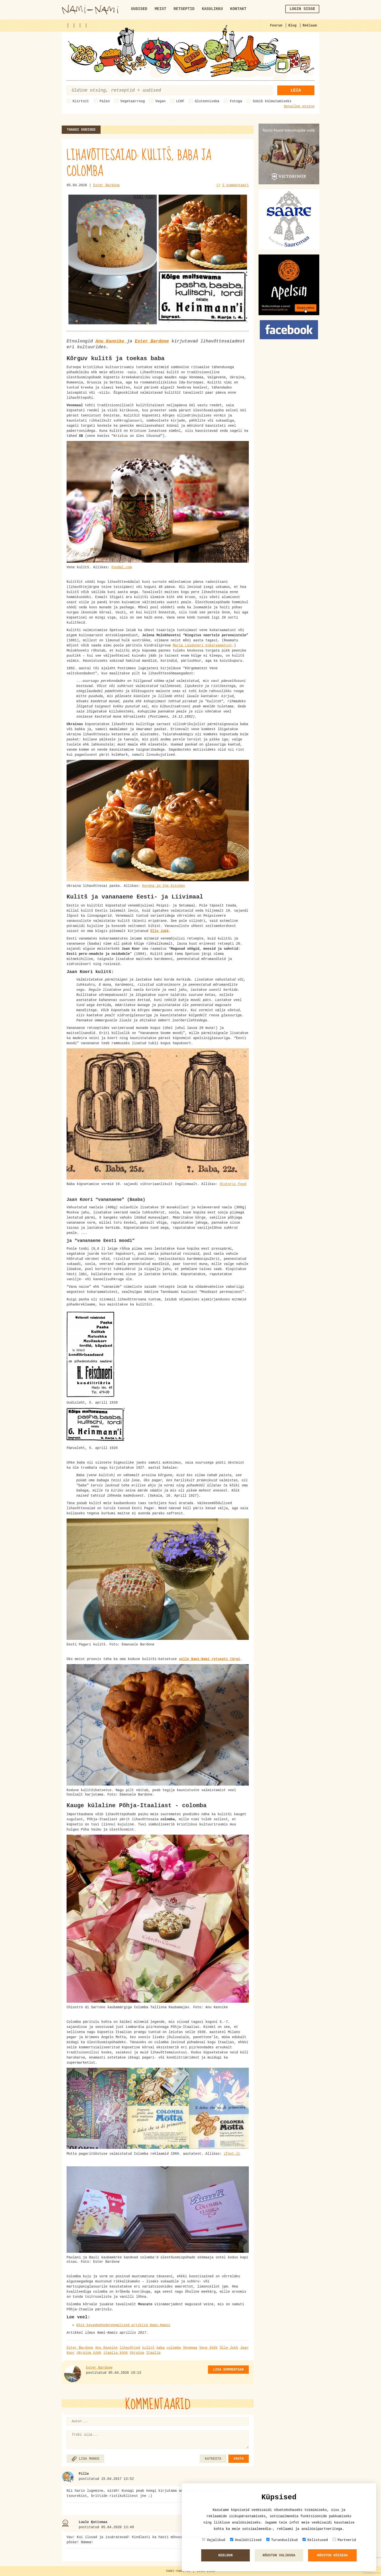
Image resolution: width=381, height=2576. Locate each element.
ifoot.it (232, 2154)
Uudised (139, 9)
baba (160, 2348)
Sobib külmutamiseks (272, 101)
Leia (296, 90)
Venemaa (190, 2348)
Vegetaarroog (132, 101)
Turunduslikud (282, 2540)
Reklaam (310, 25)
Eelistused (315, 2540)
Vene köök (208, 2348)
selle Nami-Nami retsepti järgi (209, 1659)
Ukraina (137, 2353)
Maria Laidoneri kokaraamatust (202, 645)
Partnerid (344, 2540)
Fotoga (236, 101)
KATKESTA (213, 2459)
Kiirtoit (81, 101)
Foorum (276, 25)
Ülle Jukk (229, 2348)
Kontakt (238, 9)
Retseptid (183, 9)
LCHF (180, 101)
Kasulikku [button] (212, 9)
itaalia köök (115, 2353)
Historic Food (233, 1184)
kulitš (148, 2348)
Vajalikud (213, 2540)
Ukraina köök (89, 2353)
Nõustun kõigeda (332, 2555)
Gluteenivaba (207, 101)
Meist (160, 9)
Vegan (160, 101)
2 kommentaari (235, 185)
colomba (174, 2348)
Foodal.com (122, 567)
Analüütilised (245, 2540)
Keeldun (225, 2555)
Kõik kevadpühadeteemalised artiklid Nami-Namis (123, 2325)
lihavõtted (130, 2348)
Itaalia (153, 2353)
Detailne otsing (299, 106)
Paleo (105, 101)
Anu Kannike (106, 2348)
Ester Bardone (106, 185)
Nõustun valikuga (279, 2555)
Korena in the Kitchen (163, 886)
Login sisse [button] (302, 9)
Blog (292, 25)
